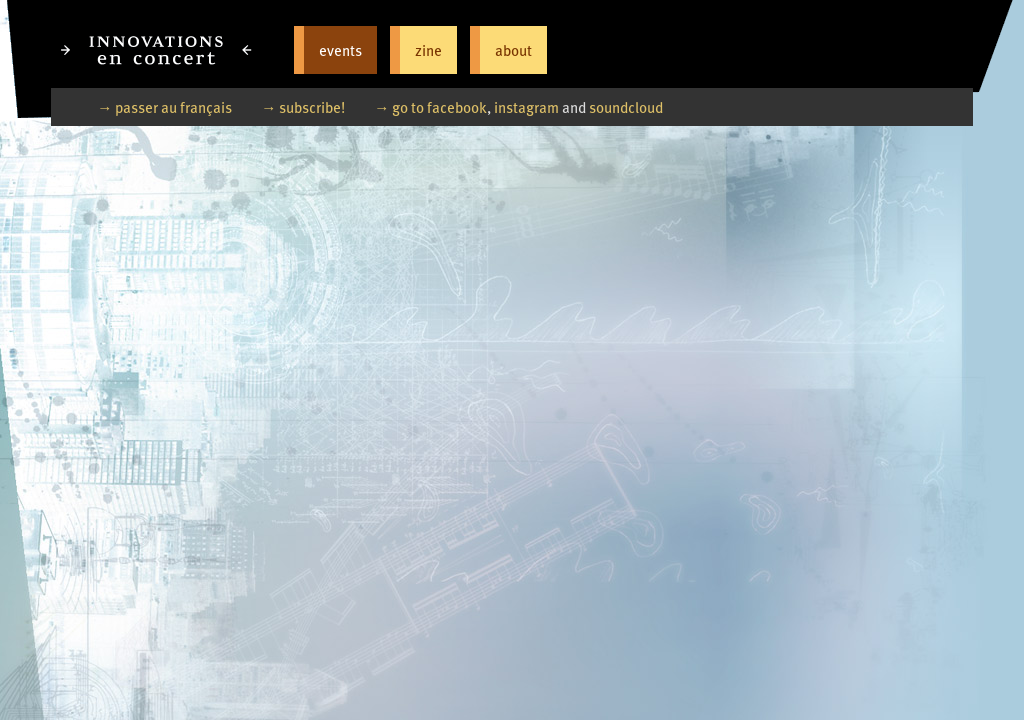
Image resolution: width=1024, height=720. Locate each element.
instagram (526, 106)
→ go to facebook (430, 106)
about (513, 49)
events (340, 49)
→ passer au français (164, 106)
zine (428, 49)
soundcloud (626, 106)
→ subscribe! (303, 106)
